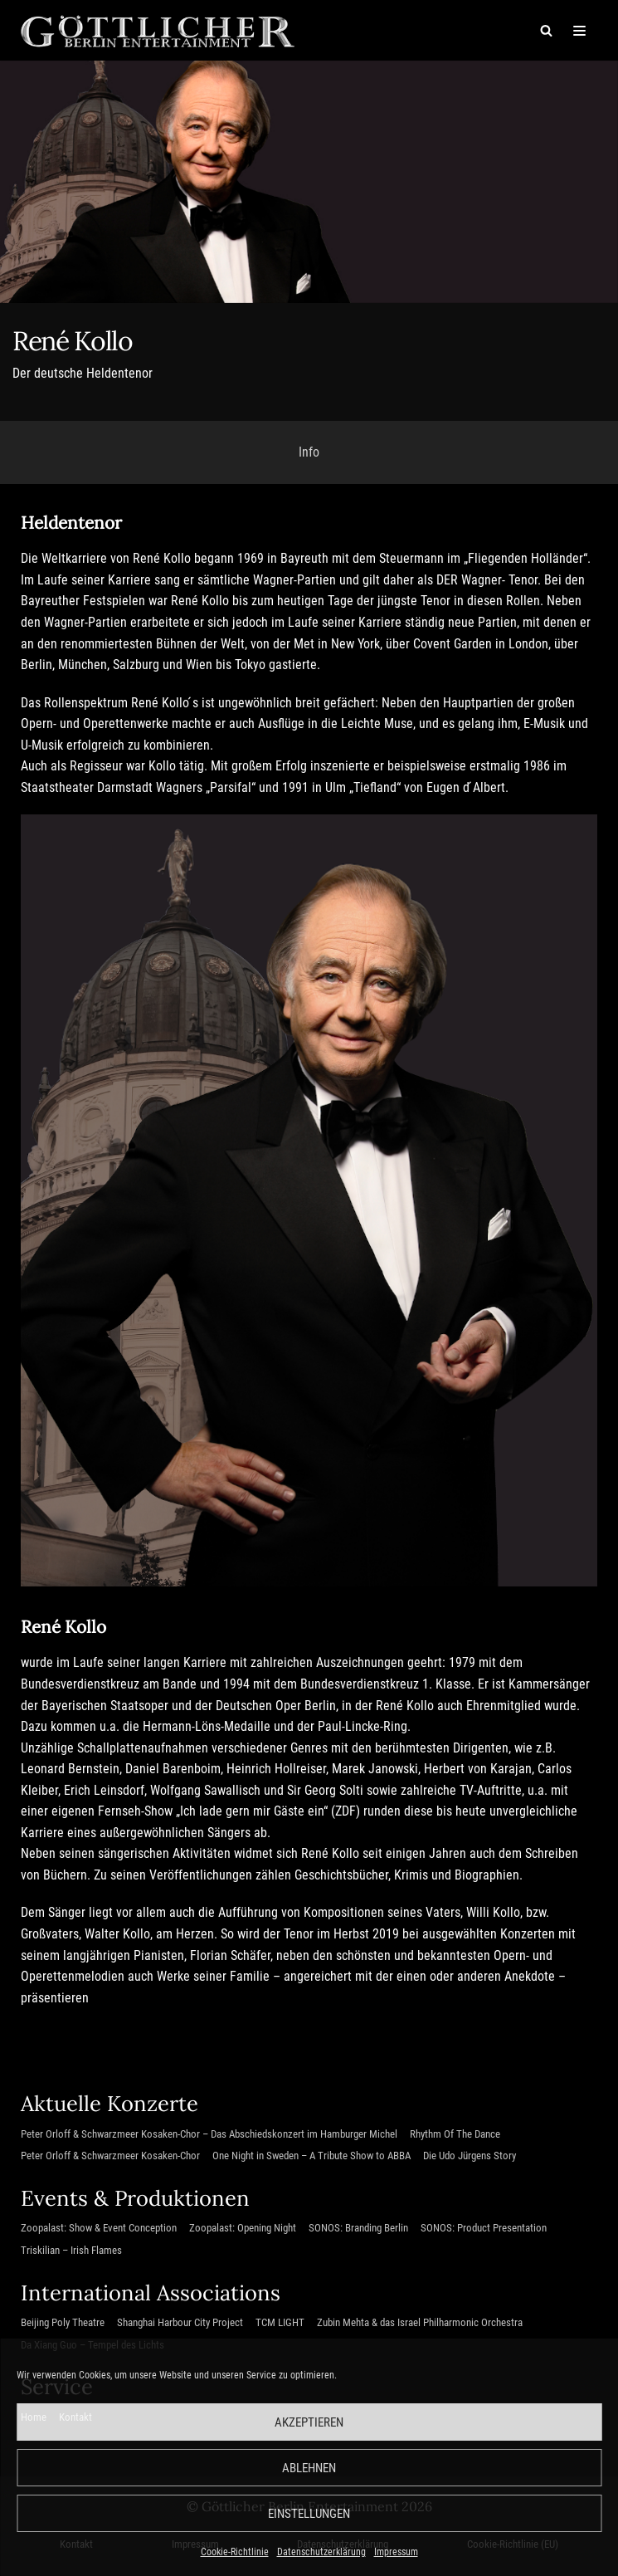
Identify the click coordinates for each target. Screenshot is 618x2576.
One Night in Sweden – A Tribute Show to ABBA (311, 2157)
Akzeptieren (309, 2422)
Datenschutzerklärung (321, 2552)
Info (309, 452)
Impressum (396, 2552)
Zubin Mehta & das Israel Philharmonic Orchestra (420, 2324)
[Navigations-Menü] (578, 30)
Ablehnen (309, 2468)
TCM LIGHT (279, 2324)
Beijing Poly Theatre (63, 2324)
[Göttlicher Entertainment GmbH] (157, 30)
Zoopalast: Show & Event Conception (99, 2229)
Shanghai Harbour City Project (180, 2324)
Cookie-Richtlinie (235, 2552)
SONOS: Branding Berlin (358, 2229)
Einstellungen (309, 2513)
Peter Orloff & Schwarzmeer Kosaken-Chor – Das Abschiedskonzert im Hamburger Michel (209, 2135)
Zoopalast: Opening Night (242, 2229)
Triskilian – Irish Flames (71, 2252)
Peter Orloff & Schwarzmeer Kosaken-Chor (110, 2157)
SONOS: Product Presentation (484, 2229)
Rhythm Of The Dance (455, 2135)
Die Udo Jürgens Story (469, 2157)
